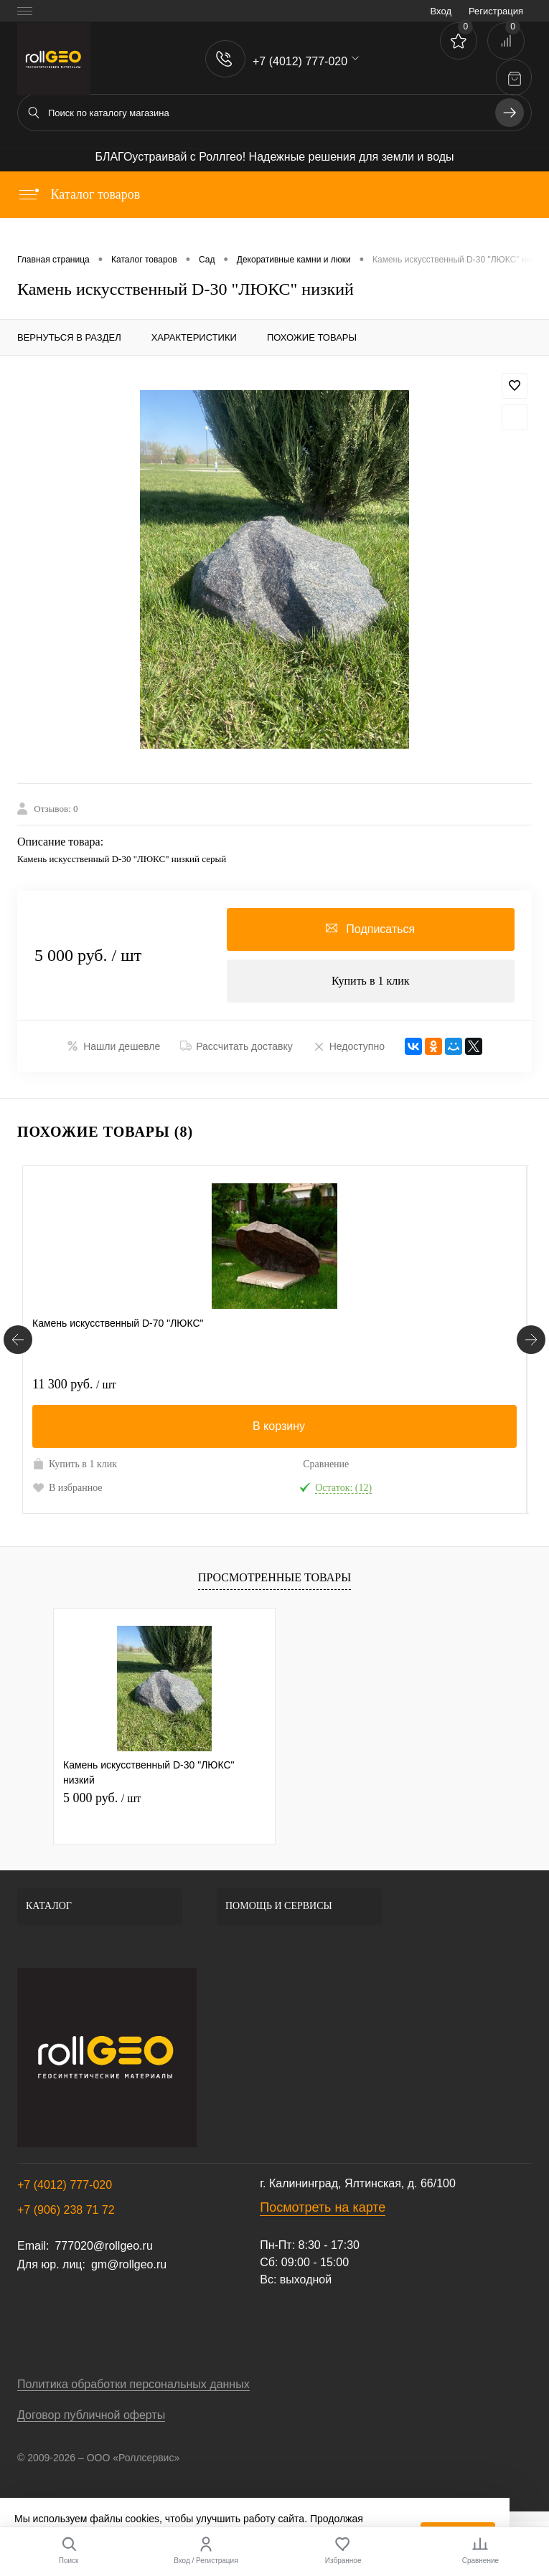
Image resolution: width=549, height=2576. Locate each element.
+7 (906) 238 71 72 (66, 2210)
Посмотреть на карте (322, 2207)
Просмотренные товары (274, 1577)
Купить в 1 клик (371, 981)
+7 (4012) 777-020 (64, 2185)
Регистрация (496, 11)
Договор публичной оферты (91, 2415)
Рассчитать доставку (236, 1046)
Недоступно (349, 1046)
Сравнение (187, 1464)
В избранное (67, 1487)
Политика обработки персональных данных (133, 2384)
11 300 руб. (74, 1384)
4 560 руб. (323, 1384)
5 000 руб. (102, 1798)
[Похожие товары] (18, 1339)
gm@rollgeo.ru (128, 2264)
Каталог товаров (78, 194)
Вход (441, 11)
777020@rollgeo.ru (103, 2246)
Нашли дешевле (113, 1046)
